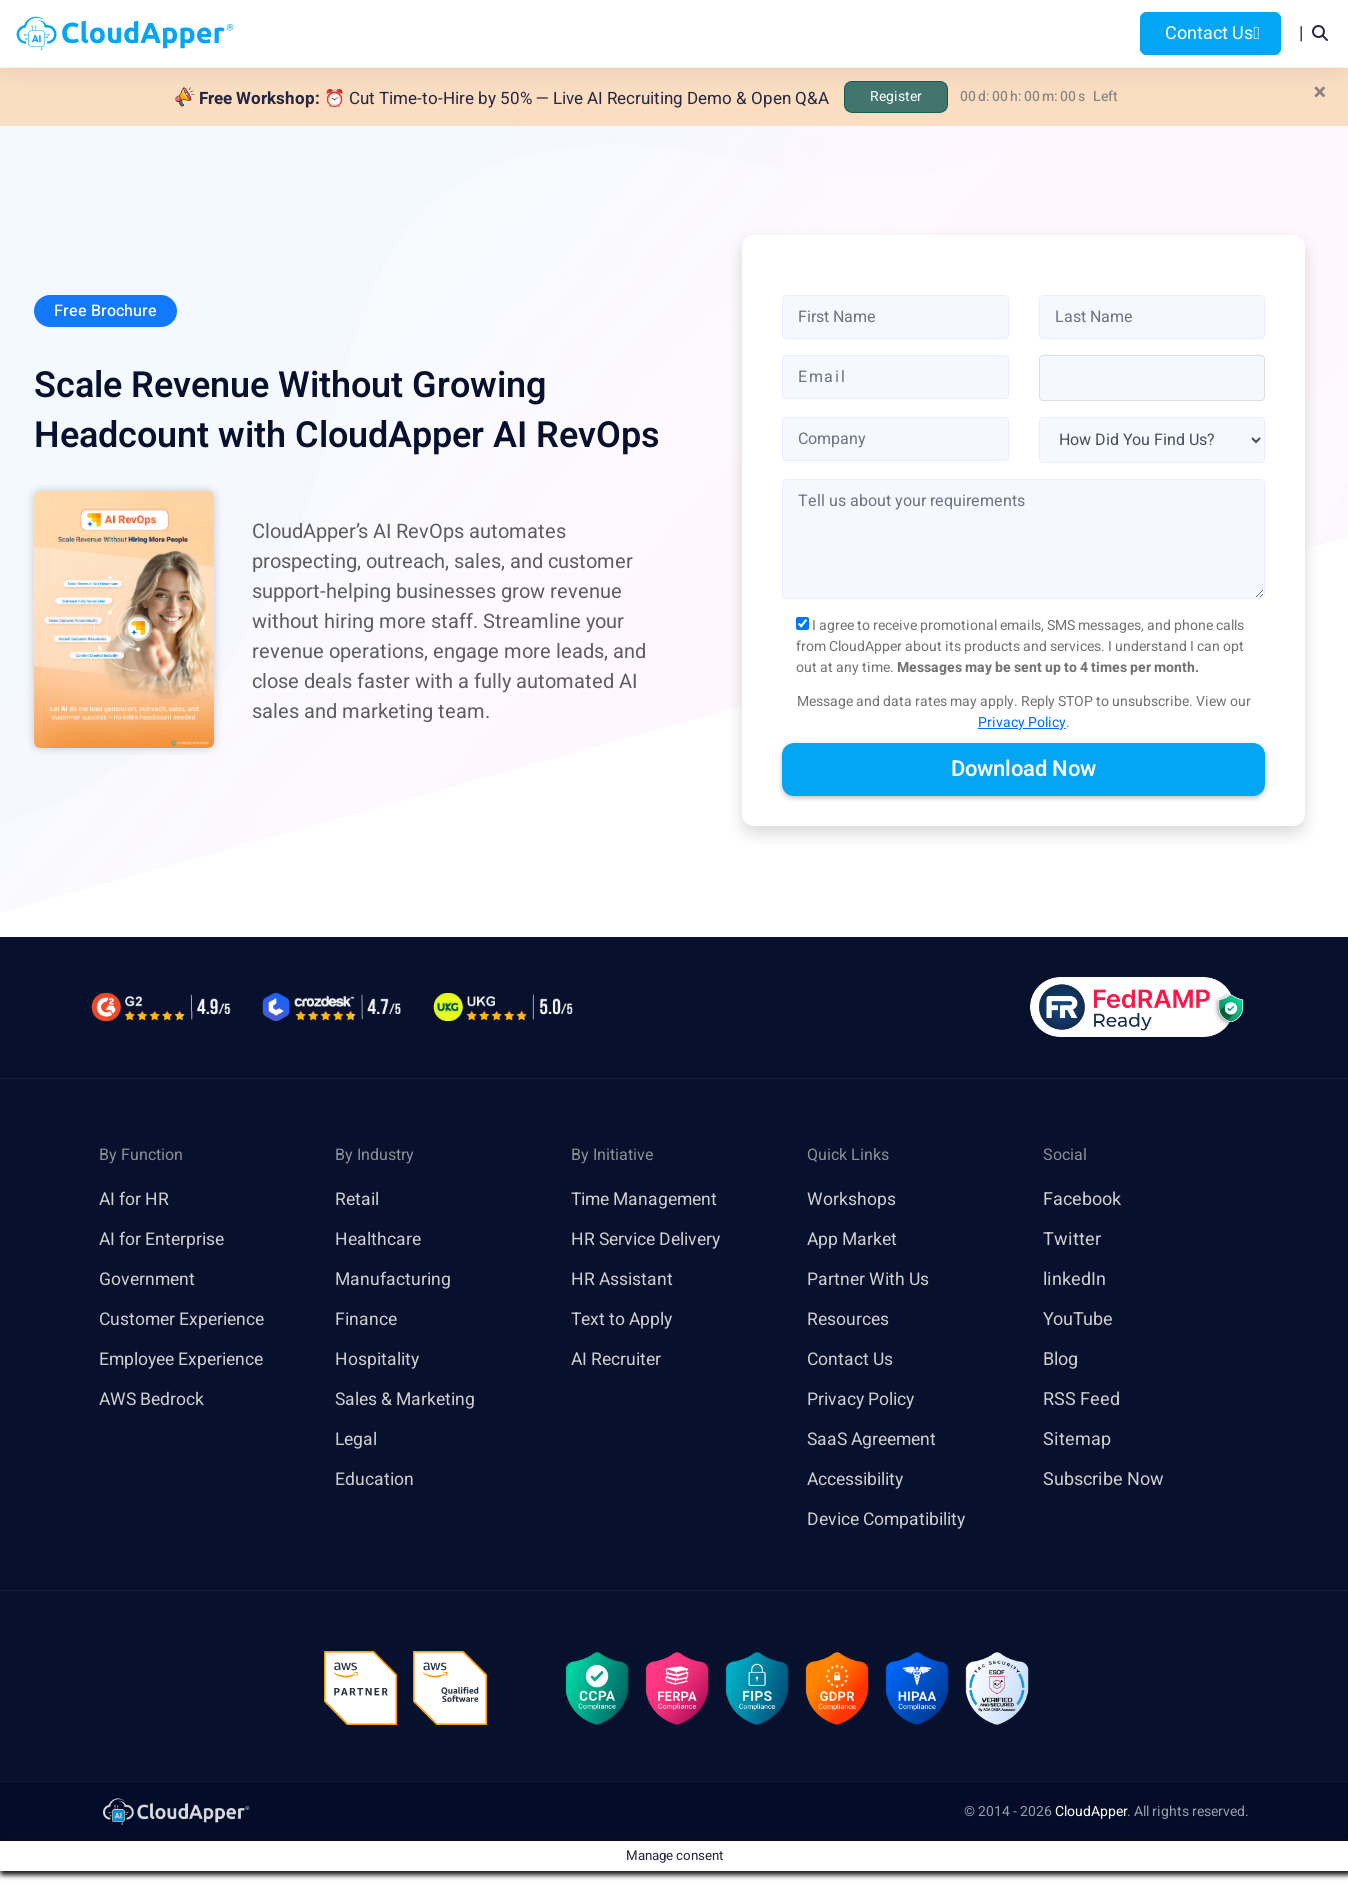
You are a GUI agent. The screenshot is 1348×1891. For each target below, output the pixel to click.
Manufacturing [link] (394, 1280)
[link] (175, 1813)
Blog (942, 33)
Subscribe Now (1103, 1480)
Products (520, 33)
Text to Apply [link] (623, 1320)
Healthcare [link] (379, 1240)
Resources (853, 33)
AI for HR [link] (134, 1200)
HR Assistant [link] (623, 1280)
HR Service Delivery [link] (649, 1240)
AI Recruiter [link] (618, 1360)
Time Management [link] (648, 1200)
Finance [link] (367, 1320)
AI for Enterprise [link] (163, 1240)
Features (745, 33)
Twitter (1072, 1240)
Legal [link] (357, 1440)
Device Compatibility (890, 1520)
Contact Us (1210, 33)
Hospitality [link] (378, 1360)
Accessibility (858, 1480)
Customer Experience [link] (185, 1320)
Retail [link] (358, 1200)
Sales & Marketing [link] (407, 1400)
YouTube (1078, 1320)
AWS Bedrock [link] (153, 1400)
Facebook (1082, 1200)
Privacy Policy (1022, 722)
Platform (632, 33)
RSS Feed (1081, 1400)
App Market (853, 1240)
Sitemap (1077, 1440)
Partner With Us (869, 1280)
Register (896, 96)
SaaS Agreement (875, 1440)
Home (430, 33)
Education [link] (375, 1480)
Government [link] (148, 1280)
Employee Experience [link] (185, 1360)
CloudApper (1091, 1814)
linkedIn (1074, 1280)
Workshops (851, 1200)
